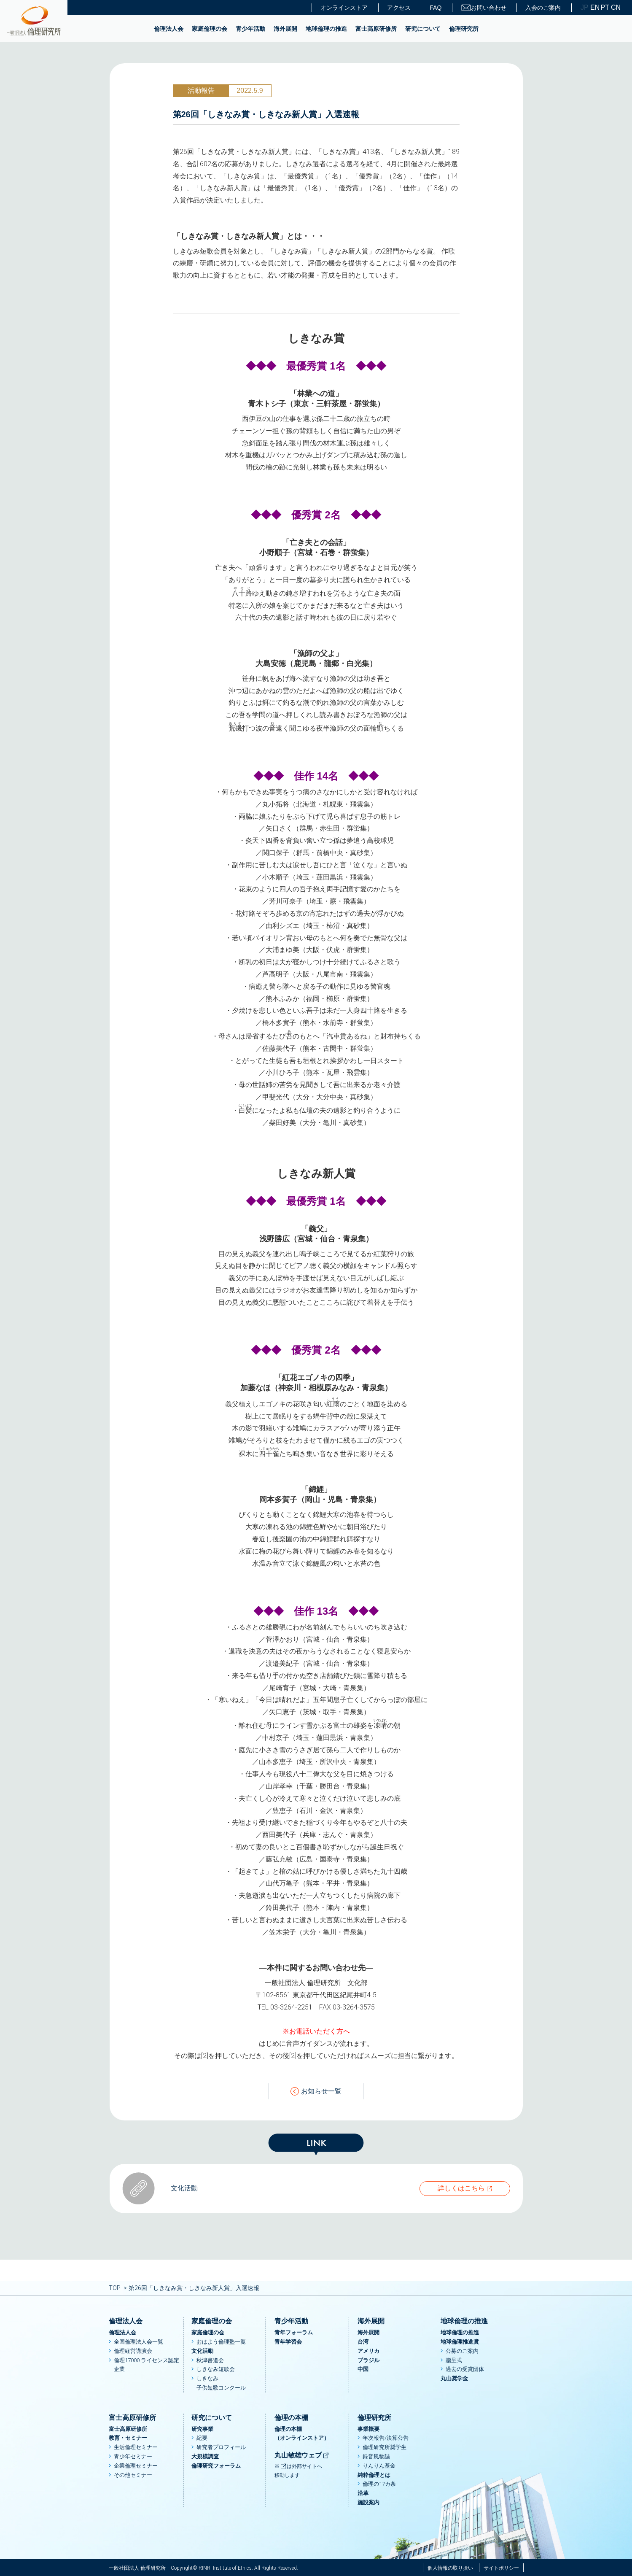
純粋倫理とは (374, 2475)
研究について (423, 28)
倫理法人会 (168, 28)
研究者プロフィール (221, 2447)
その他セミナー (133, 2475)
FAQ (435, 7)
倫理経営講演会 (133, 2351)
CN (615, 7)
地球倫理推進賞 (460, 2342)
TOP (115, 2288)
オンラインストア (344, 7)
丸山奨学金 (454, 2378)
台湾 (363, 2342)
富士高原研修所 (376, 28)
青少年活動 (250, 28)
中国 (363, 2369)
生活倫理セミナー (136, 2447)
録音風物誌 (376, 2456)
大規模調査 (205, 2456)
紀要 (201, 2438)
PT (605, 7)
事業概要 (368, 2429)
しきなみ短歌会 (215, 2369)
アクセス (399, 7)
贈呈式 (454, 2360)
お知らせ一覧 (316, 2091)
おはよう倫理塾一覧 (221, 2342)
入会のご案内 (543, 7)
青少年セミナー (133, 2456)
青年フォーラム (293, 2332)
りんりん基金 (379, 2466)
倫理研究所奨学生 (384, 2447)
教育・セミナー (128, 2438)
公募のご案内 (462, 2351)
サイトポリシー (501, 2568)
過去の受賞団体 (465, 2369)
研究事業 (202, 2429)
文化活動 (202, 2351)
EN (594, 7)
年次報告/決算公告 (386, 2438)
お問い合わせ (483, 7)
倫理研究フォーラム (216, 2466)
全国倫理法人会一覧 (138, 2342)
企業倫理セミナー (136, 2466)
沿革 (363, 2493)
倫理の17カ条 (379, 2484)
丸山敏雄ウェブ (301, 2455)
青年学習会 (288, 2342)
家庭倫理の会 (209, 28)
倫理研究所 (464, 28)
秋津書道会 (210, 2360)
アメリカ (368, 2351)
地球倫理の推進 (326, 28)
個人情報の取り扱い (450, 2568)
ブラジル (368, 2360)
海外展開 (285, 28)
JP (585, 7)
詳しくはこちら (461, 2188)
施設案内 (368, 2502)
